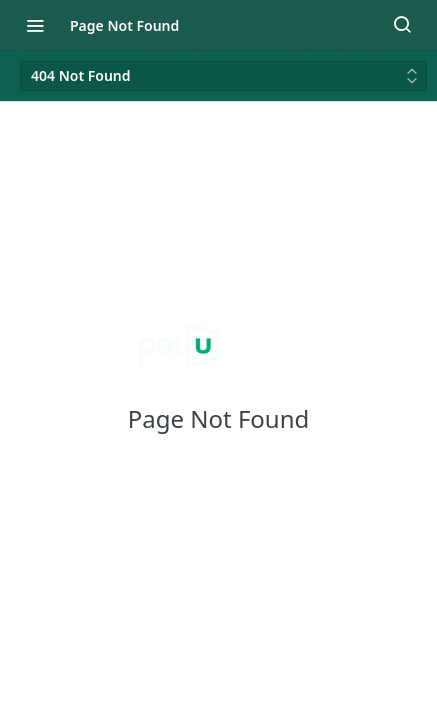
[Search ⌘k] (402, 25)
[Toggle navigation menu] (35, 25)
